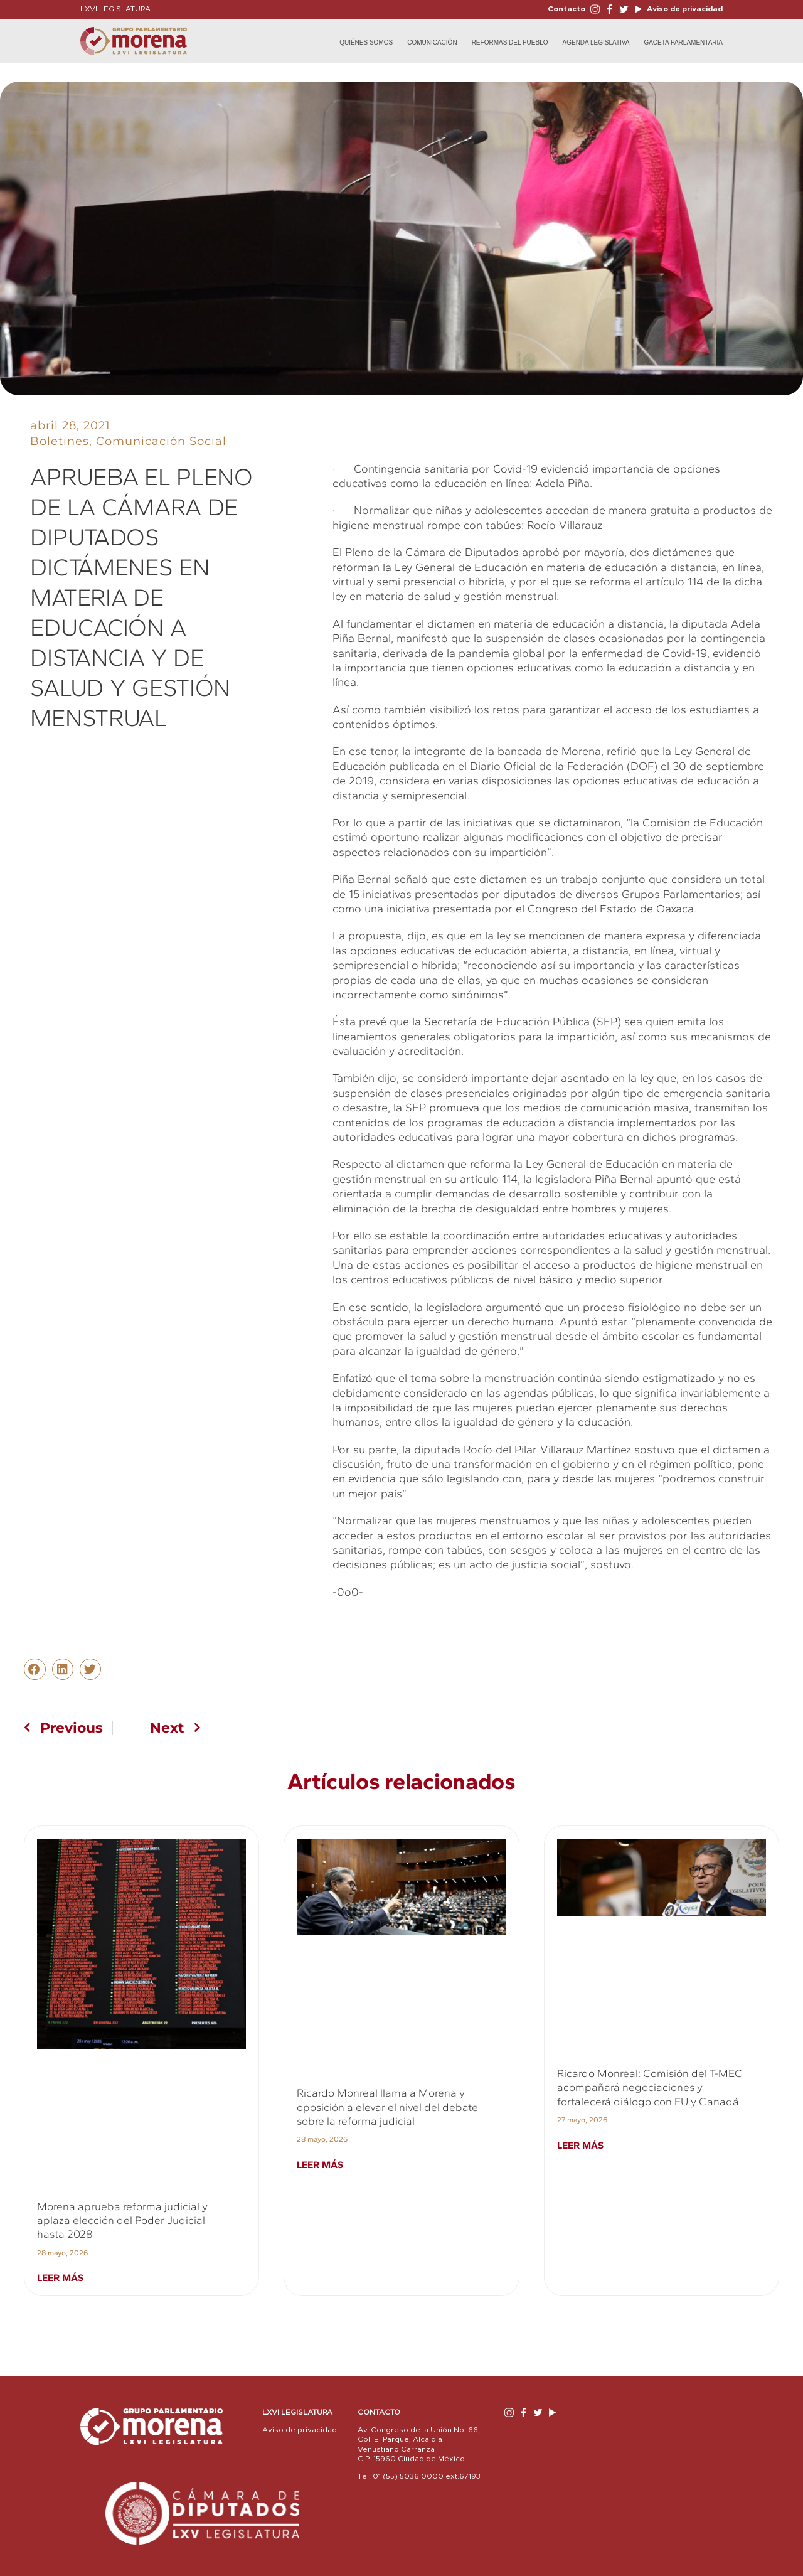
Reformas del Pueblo (510, 42)
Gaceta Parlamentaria (683, 42)
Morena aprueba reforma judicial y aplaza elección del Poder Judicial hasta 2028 (122, 2220)
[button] (34, 1669)
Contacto (566, 9)
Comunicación (432, 42)
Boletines (59, 441)
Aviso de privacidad (684, 9)
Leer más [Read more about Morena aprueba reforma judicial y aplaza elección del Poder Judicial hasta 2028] (60, 2278)
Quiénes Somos (366, 42)
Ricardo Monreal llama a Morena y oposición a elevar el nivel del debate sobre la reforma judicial (387, 2107)
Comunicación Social (161, 441)
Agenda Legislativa (596, 42)
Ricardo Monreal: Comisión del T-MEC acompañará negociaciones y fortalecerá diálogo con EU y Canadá (649, 2087)
